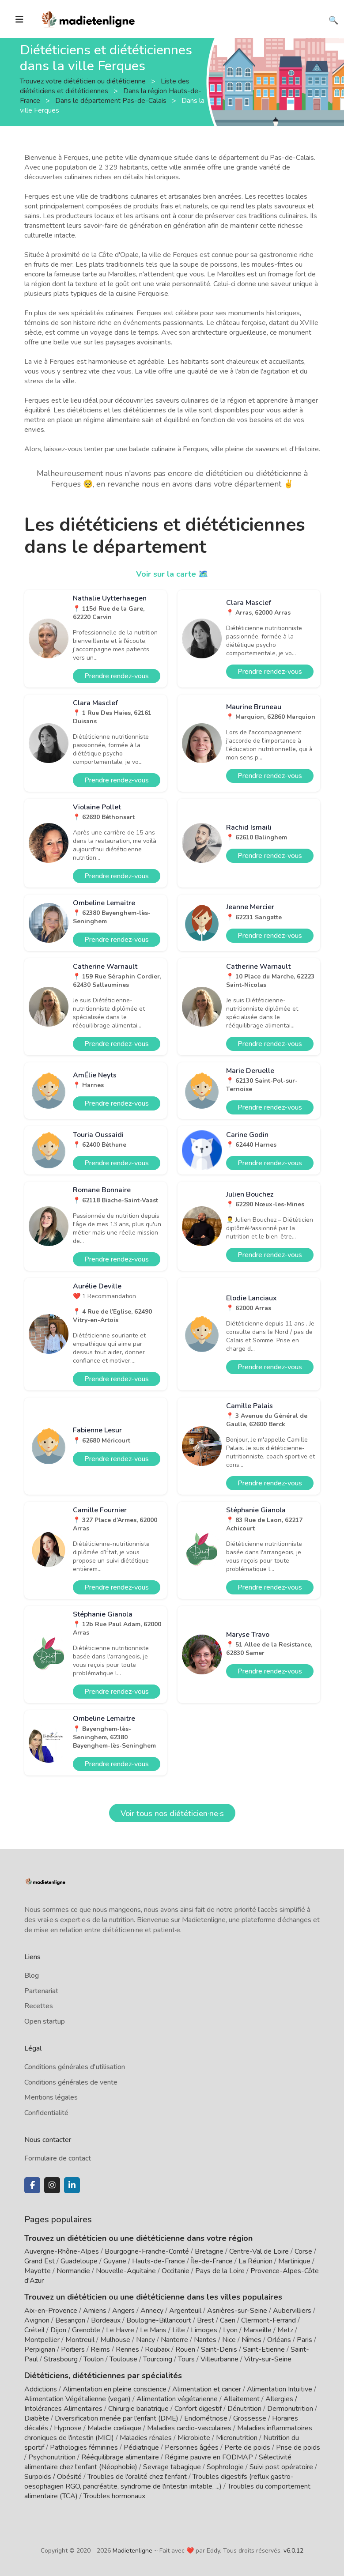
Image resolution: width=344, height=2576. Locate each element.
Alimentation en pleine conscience (114, 2389)
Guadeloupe (79, 2261)
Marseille (257, 2330)
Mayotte (37, 2271)
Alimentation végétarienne (177, 2399)
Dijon (58, 2330)
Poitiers (73, 2349)
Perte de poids (247, 2447)
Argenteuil (185, 2310)
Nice (229, 2340)
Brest (205, 2320)
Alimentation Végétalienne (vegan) (77, 2399)
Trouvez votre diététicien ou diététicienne (83, 81)
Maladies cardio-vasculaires (189, 2428)
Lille (178, 2330)
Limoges (204, 2330)
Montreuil (80, 2340)
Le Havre (120, 2330)
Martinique (294, 2261)
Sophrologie (225, 2467)
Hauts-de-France (158, 2261)
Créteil (34, 2330)
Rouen (185, 2349)
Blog (31, 1975)
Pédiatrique (141, 2447)
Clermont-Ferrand (268, 2320)
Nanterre (174, 2340)
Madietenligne (132, 2550)
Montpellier (42, 2340)
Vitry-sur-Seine (267, 2359)
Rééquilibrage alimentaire (120, 2457)
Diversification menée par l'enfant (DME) (117, 2418)
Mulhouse (115, 2340)
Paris (304, 2340)
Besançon (70, 2320)
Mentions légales (51, 2097)
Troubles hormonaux (114, 2496)
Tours (186, 2359)
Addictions (40, 2389)
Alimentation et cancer (206, 2389)
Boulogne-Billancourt (158, 2320)
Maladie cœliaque (114, 2428)
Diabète (36, 2418)
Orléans (279, 2340)
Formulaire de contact (57, 2158)
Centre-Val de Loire (259, 2251)
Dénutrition (244, 2409)
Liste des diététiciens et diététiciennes (104, 85)
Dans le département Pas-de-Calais (111, 100)
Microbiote (195, 2438)
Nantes (205, 2340)
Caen (227, 2320)
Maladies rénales (146, 2438)
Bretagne (209, 2251)
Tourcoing (157, 2359)
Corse (303, 2251)
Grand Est (39, 2261)
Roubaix (157, 2349)
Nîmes (251, 2340)
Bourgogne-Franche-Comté (147, 2251)
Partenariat (41, 1991)
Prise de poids (298, 2447)
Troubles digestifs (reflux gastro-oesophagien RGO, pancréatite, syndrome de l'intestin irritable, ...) (159, 2481)
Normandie (73, 2271)
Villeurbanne (219, 2359)
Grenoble (86, 2330)
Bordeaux (106, 2320)
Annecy (151, 2310)
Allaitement (241, 2399)
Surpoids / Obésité (53, 2477)
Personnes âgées (192, 2447)
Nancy (145, 2340)
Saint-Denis (219, 2349)
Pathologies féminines (84, 2447)
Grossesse (249, 2418)
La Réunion (255, 2261)
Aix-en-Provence (50, 2310)
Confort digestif (198, 2409)
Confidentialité (46, 2113)
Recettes (38, 2006)
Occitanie (175, 2271)
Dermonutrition (291, 2409)
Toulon (93, 2359)
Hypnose (68, 2428)
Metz (285, 2330)
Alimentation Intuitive (279, 2389)
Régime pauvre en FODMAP (209, 2457)
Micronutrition (236, 2438)
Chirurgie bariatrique (138, 2409)
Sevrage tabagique (172, 2467)
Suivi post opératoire (281, 2467)
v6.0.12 (293, 2550)
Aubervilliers (292, 2310)
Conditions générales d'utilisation (74, 2067)
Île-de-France (212, 2261)
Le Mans (153, 2330)
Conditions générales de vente (70, 2082)
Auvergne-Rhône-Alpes (61, 2251)
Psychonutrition (52, 2457)
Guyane (114, 2261)
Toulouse (123, 2359)
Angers (123, 2310)
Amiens (94, 2310)
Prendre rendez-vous (116, 676)
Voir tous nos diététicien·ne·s (172, 1813)
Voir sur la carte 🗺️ (172, 574)
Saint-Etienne (264, 2349)
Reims (100, 2349)
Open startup (44, 2021)
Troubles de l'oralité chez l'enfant (137, 2477)
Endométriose (205, 2418)
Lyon (230, 2330)
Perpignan (39, 2349)
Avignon (36, 2320)
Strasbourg (61, 2359)
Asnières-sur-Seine (237, 2310)
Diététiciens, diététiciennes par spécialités (103, 2375)
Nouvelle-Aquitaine (126, 2271)
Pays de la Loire (220, 2271)
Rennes (127, 2349)
